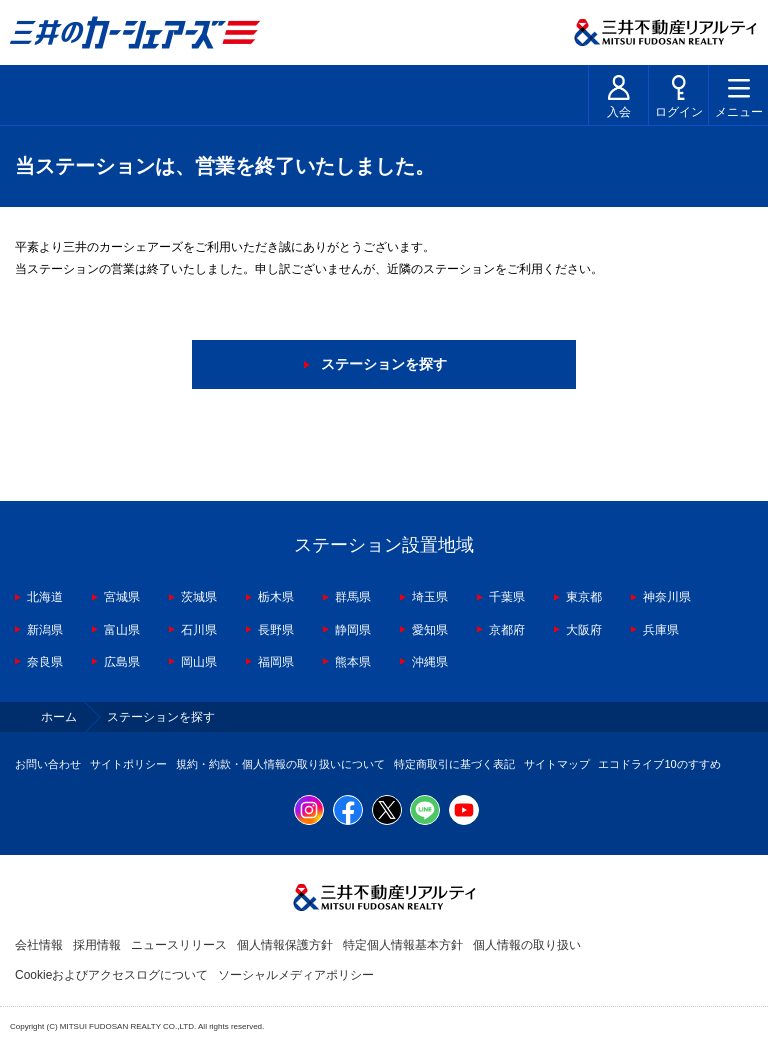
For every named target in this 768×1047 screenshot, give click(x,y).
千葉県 (507, 597)
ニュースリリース (179, 945)
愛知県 (430, 630)
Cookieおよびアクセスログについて (111, 975)
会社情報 (39, 945)
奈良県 (45, 662)
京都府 (507, 630)
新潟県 (45, 630)
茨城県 (199, 597)
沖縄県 (430, 662)
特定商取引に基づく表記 (454, 764)
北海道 (45, 597)
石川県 (199, 630)
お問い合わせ (48, 764)
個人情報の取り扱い (527, 945)
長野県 (276, 630)
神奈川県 (667, 597)
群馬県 (353, 597)
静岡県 (353, 630)
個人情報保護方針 (285, 945)
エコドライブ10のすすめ (659, 764)
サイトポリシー (128, 764)
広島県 (122, 662)
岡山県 (199, 662)
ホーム (59, 717)
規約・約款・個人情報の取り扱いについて (280, 764)
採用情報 (97, 945)
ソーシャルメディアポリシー (296, 975)
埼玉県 (430, 597)
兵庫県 (661, 630)
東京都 (584, 597)
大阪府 (584, 630)
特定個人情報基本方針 (403, 945)
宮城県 (122, 597)
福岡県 (276, 662)
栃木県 (276, 597)
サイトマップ (557, 764)
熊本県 (353, 662)
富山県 (122, 630)
